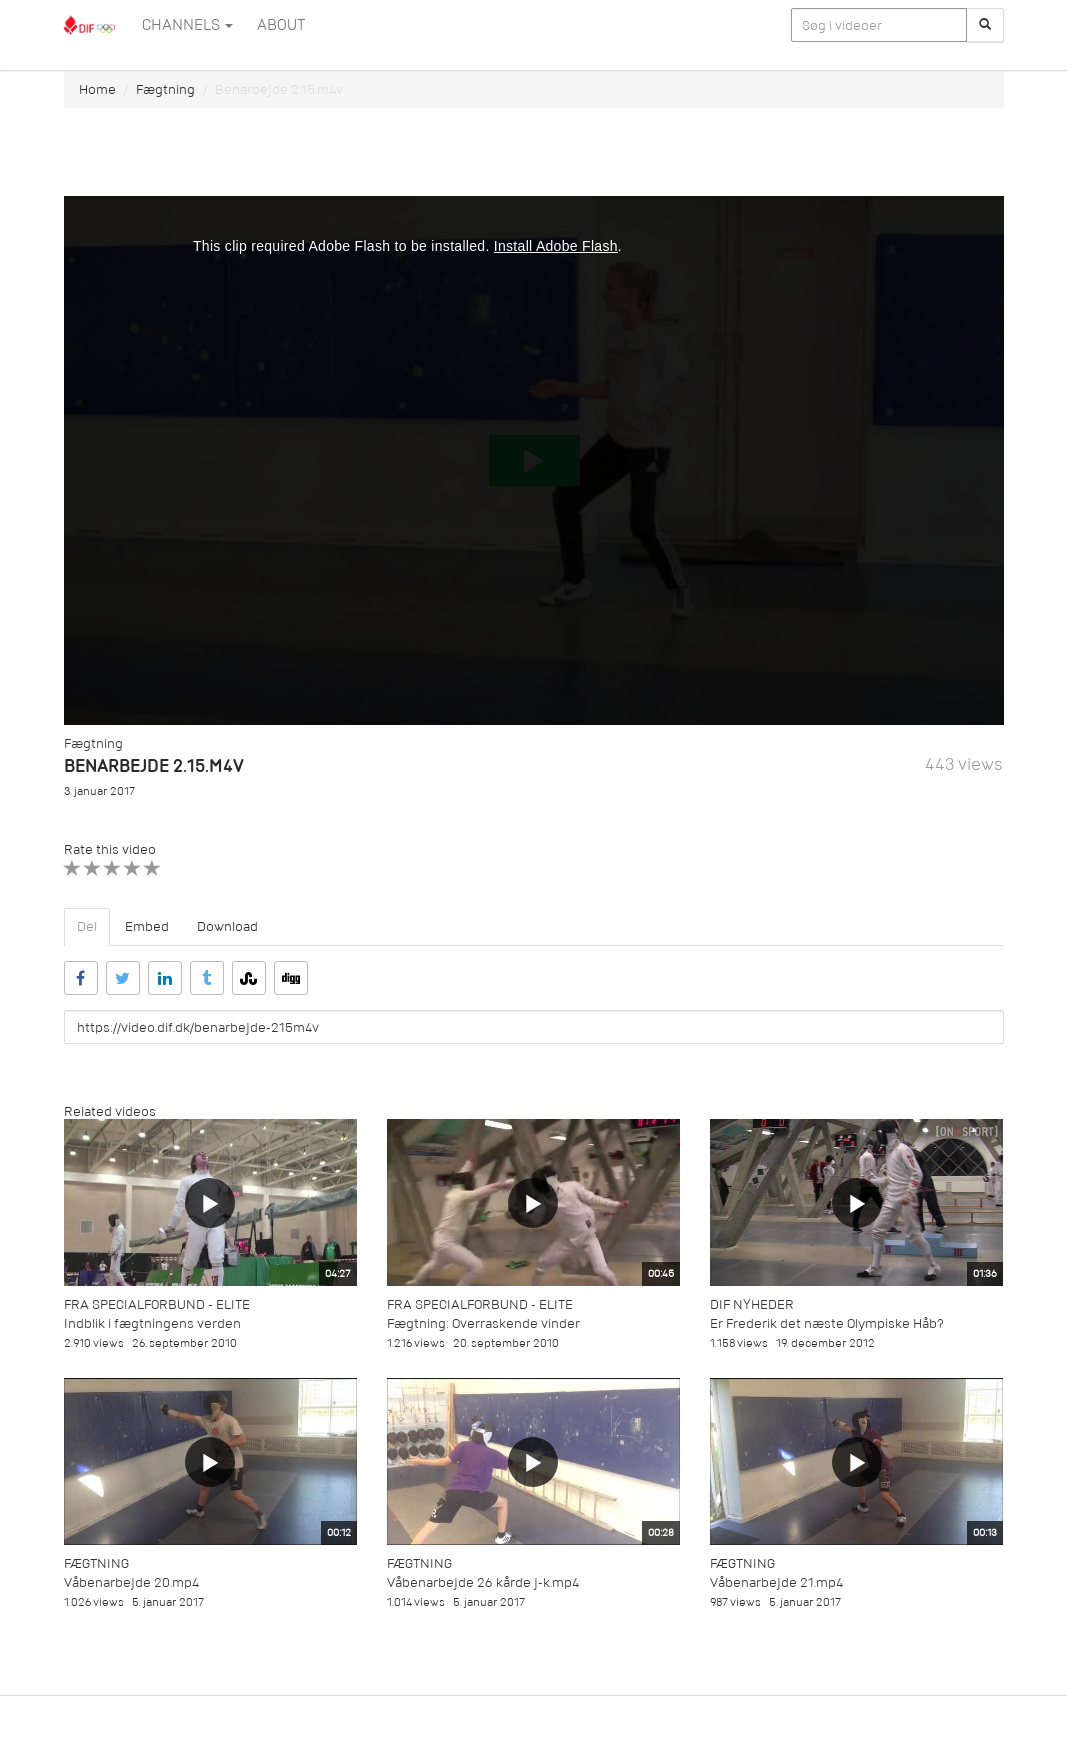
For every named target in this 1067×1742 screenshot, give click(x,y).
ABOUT (281, 25)
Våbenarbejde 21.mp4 (776, 1582)
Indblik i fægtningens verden (152, 1323)
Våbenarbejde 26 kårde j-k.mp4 (483, 1582)
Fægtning (165, 89)
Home (97, 89)
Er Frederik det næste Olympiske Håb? (827, 1323)
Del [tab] (87, 926)
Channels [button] (187, 25)
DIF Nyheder (752, 1304)
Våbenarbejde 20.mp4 (131, 1582)
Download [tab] (227, 926)
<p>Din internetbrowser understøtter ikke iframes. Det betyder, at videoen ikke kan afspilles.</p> (534, 460)
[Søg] (985, 25)
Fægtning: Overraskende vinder (483, 1323)
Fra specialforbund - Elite (157, 1304)
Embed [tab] (147, 926)
